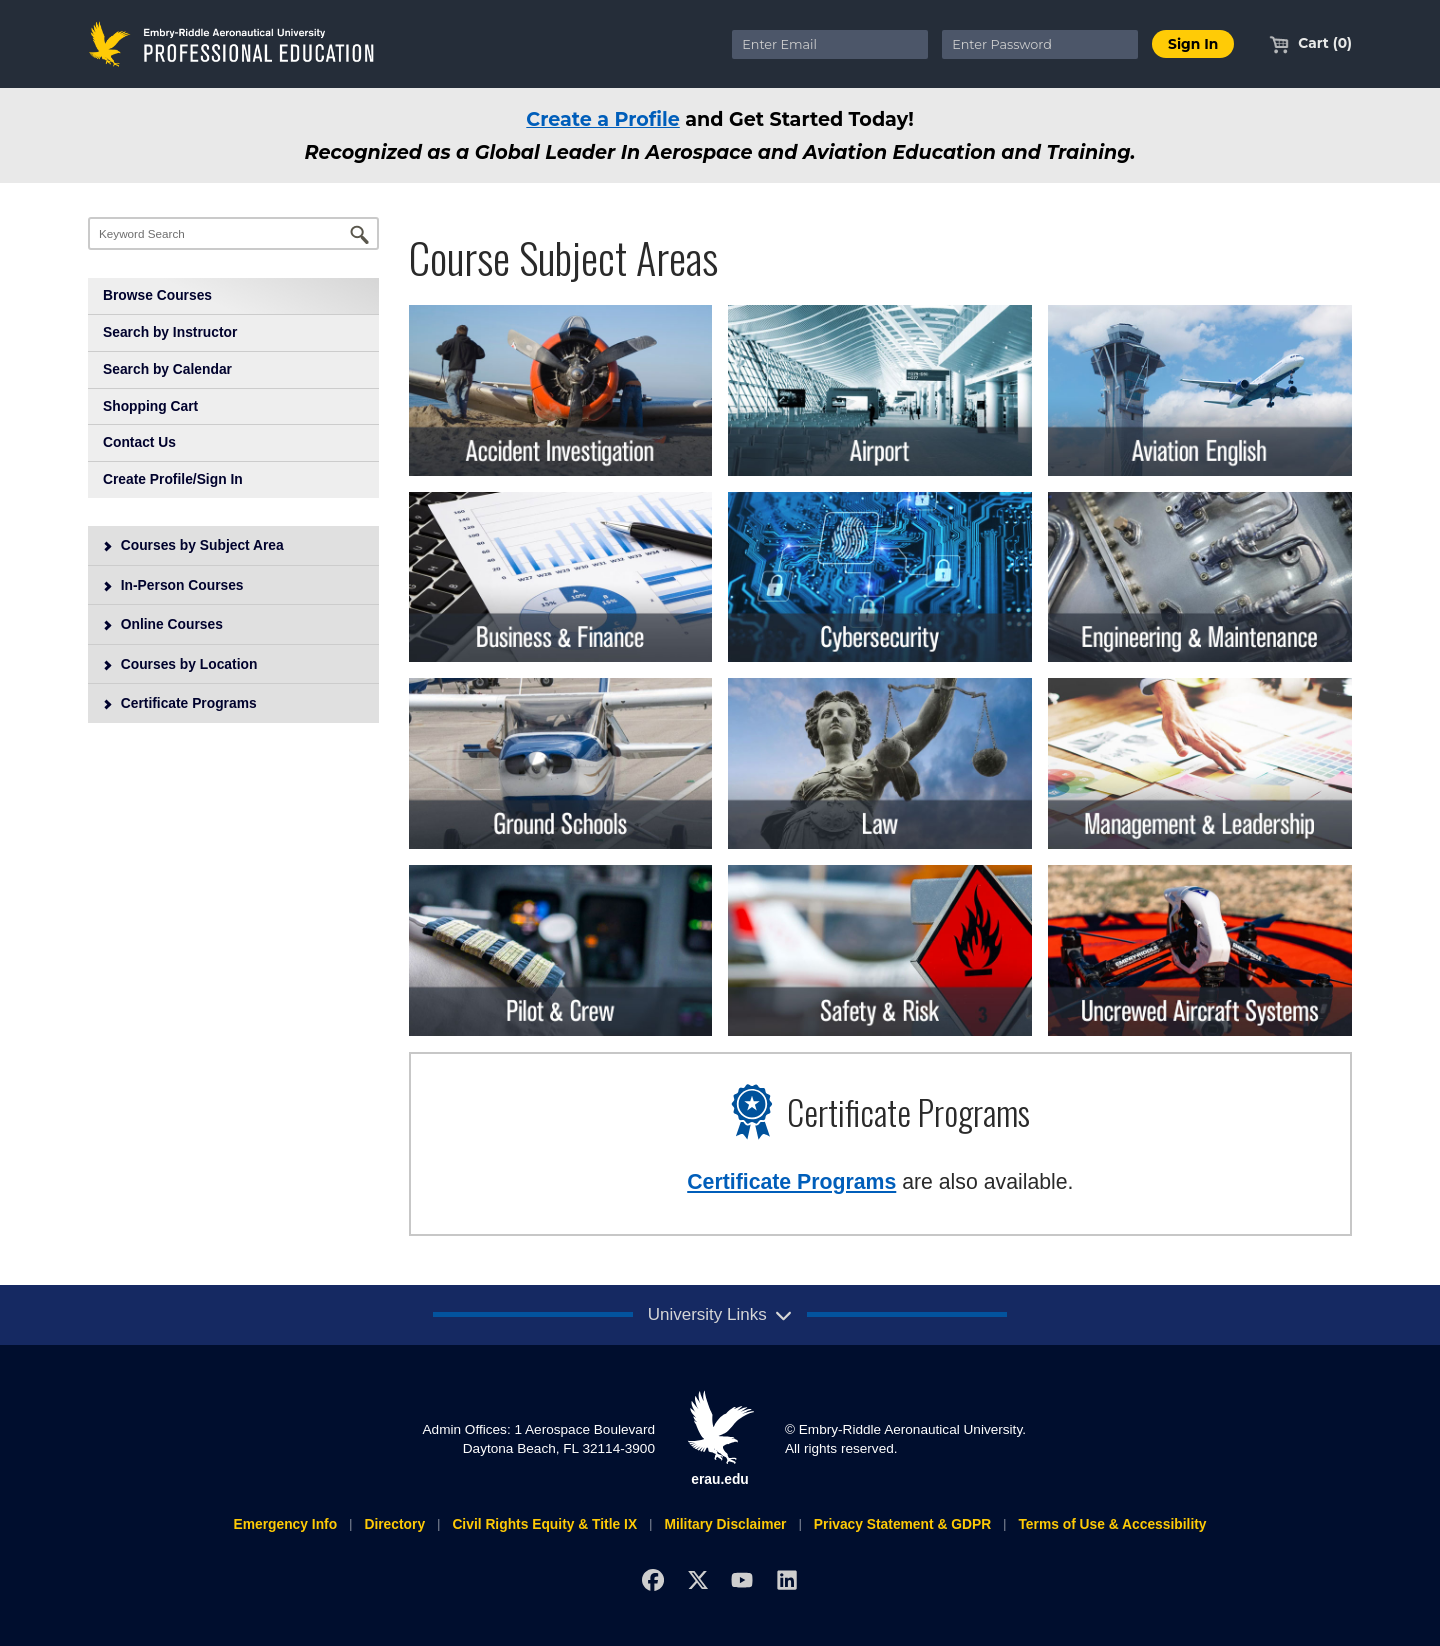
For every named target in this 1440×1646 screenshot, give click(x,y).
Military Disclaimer (725, 1524)
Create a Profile (603, 119)
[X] (697, 1579)
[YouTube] (742, 1579)
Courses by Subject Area (193, 545)
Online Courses (162, 624)
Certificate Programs (179, 703)
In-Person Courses (173, 585)
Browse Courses (157, 295)
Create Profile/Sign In (173, 479)
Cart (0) (1310, 43)
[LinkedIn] (787, 1579)
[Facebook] (652, 1579)
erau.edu (720, 1438)
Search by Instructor (170, 332)
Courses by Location (180, 664)
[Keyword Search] (233, 233)
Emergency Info (285, 1524)
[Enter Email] (830, 44)
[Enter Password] (1040, 44)
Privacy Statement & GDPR (902, 1524)
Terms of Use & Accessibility (1112, 1524)
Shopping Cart (150, 406)
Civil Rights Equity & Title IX (544, 1524)
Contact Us (139, 442)
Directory (394, 1524)
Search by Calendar (167, 369)
